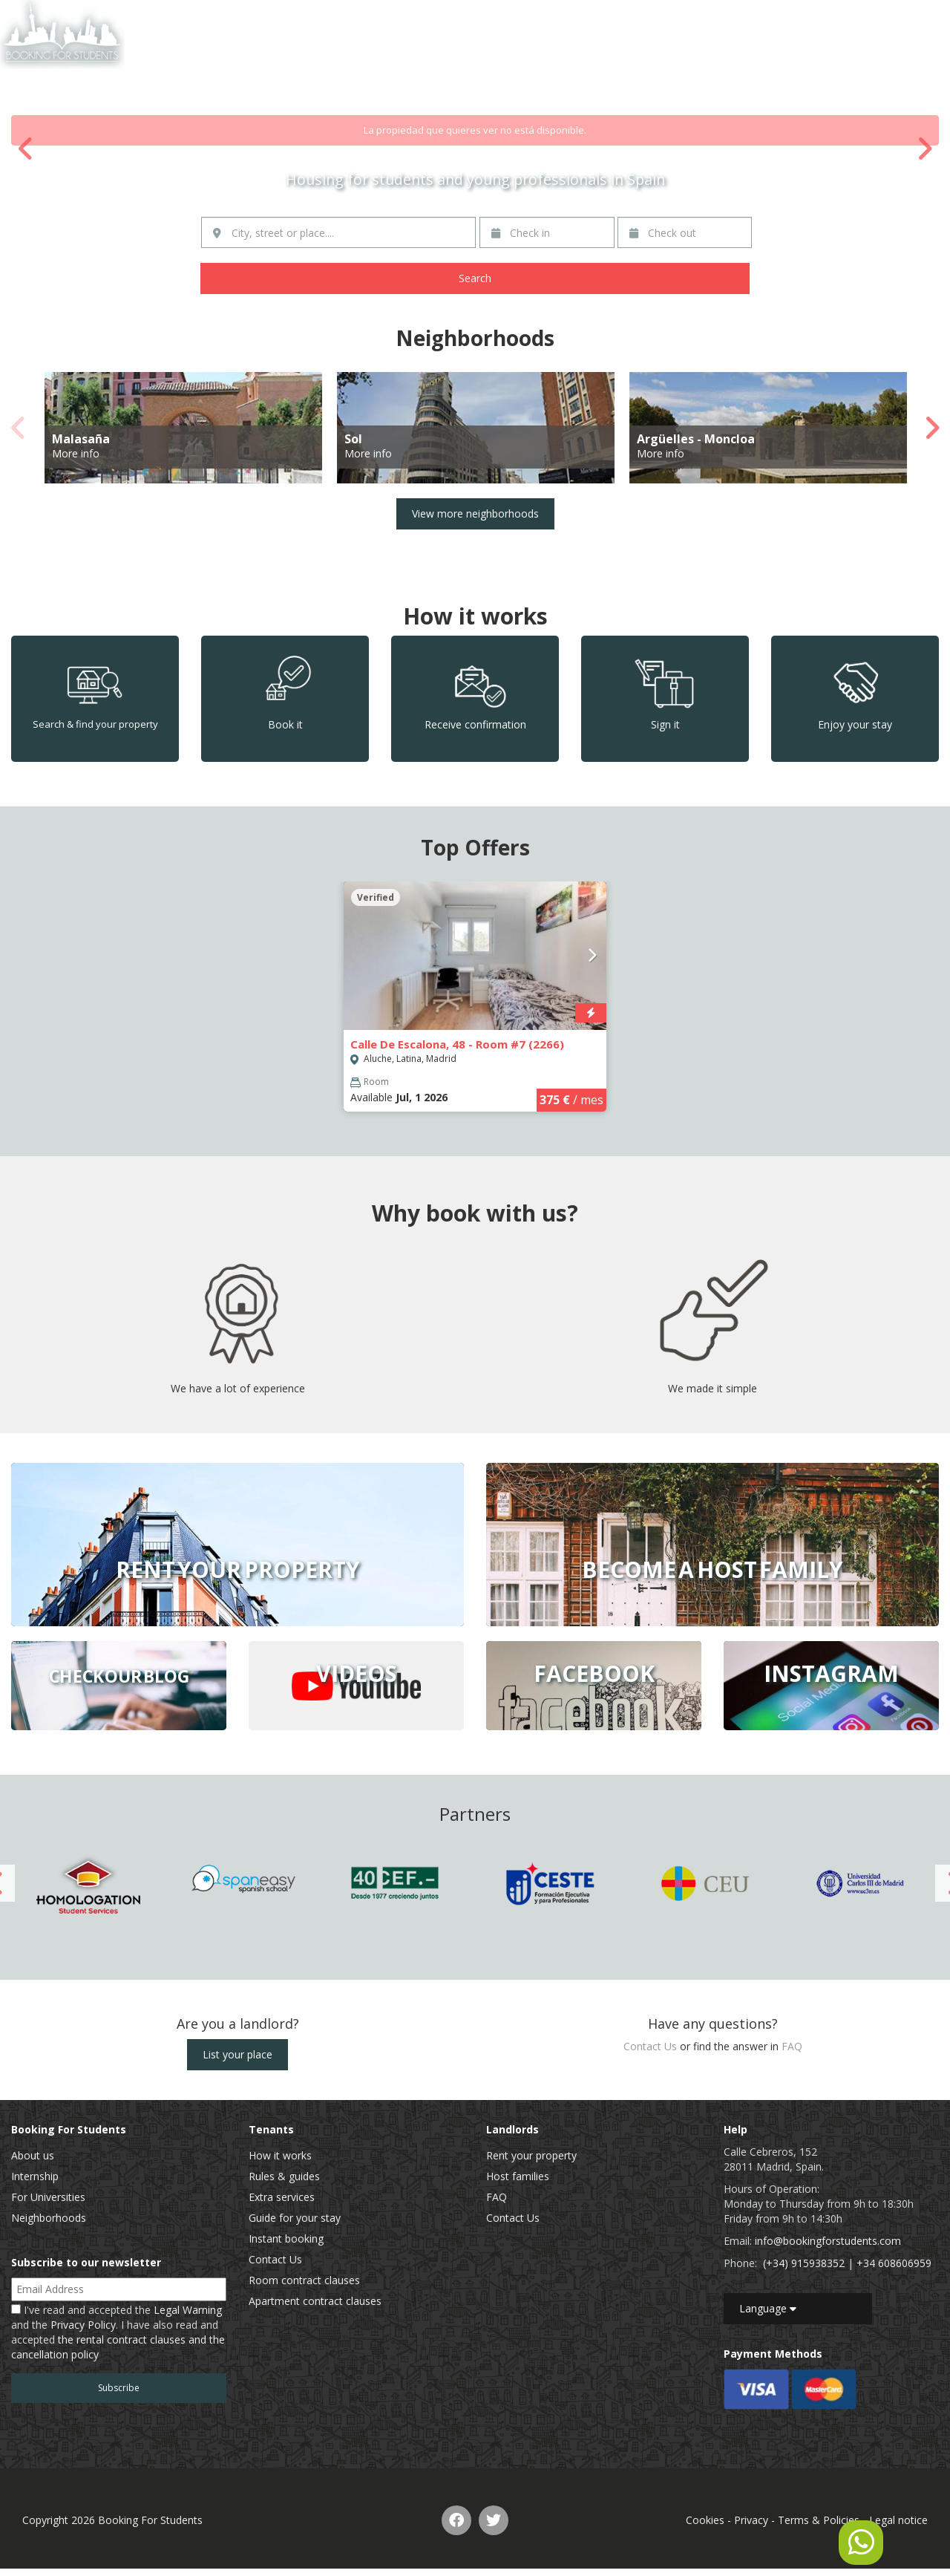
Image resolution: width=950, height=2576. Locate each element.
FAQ (792, 2046)
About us (32, 2155)
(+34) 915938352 (804, 2263)
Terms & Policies (818, 2520)
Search (475, 278)
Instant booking (286, 2238)
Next (924, 148)
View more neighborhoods (475, 513)
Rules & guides (284, 2176)
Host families (517, 2176)
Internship (35, 2176)
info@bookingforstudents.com (828, 2241)
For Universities (48, 2197)
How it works (280, 2155)
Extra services (282, 2197)
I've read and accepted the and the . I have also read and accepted (118, 2332)
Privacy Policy (83, 2325)
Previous (26, 148)
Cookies (705, 2520)
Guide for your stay (295, 2218)
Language (767, 2308)
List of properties (733, 18)
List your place (237, 2054)
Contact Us (817, 18)
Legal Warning (188, 2310)
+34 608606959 (893, 2263)
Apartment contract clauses (315, 2301)
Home (659, 18)
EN (899, 18)
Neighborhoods (48, 2218)
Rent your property (531, 2155)
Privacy (751, 2520)
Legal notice (898, 2520)
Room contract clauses (304, 2280)
